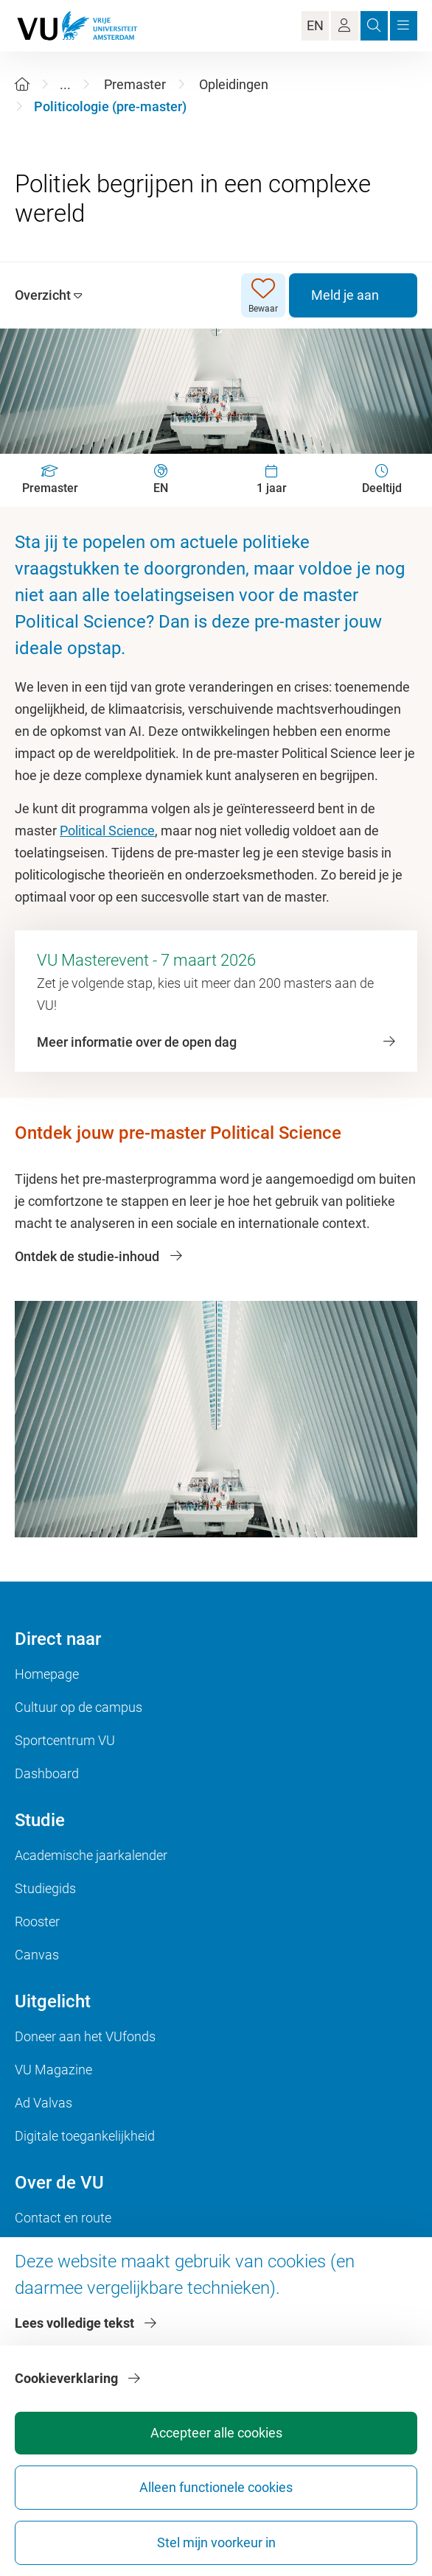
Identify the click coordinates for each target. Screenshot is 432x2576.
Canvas (37, 1954)
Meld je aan (345, 295)
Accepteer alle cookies (216, 2432)
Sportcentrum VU (65, 1740)
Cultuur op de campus (78, 1707)
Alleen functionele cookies (216, 2487)
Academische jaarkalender (91, 1855)
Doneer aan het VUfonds (85, 2036)
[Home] (22, 84)
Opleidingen (233, 84)
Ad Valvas (43, 2102)
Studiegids (45, 1888)
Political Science (107, 830)
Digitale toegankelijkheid (85, 2136)
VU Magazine (53, 2069)
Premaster (135, 84)
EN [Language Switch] (315, 25)
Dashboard (47, 1773)
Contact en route (63, 2217)
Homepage (47, 1674)
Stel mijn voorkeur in (216, 2542)
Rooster (37, 1921)
